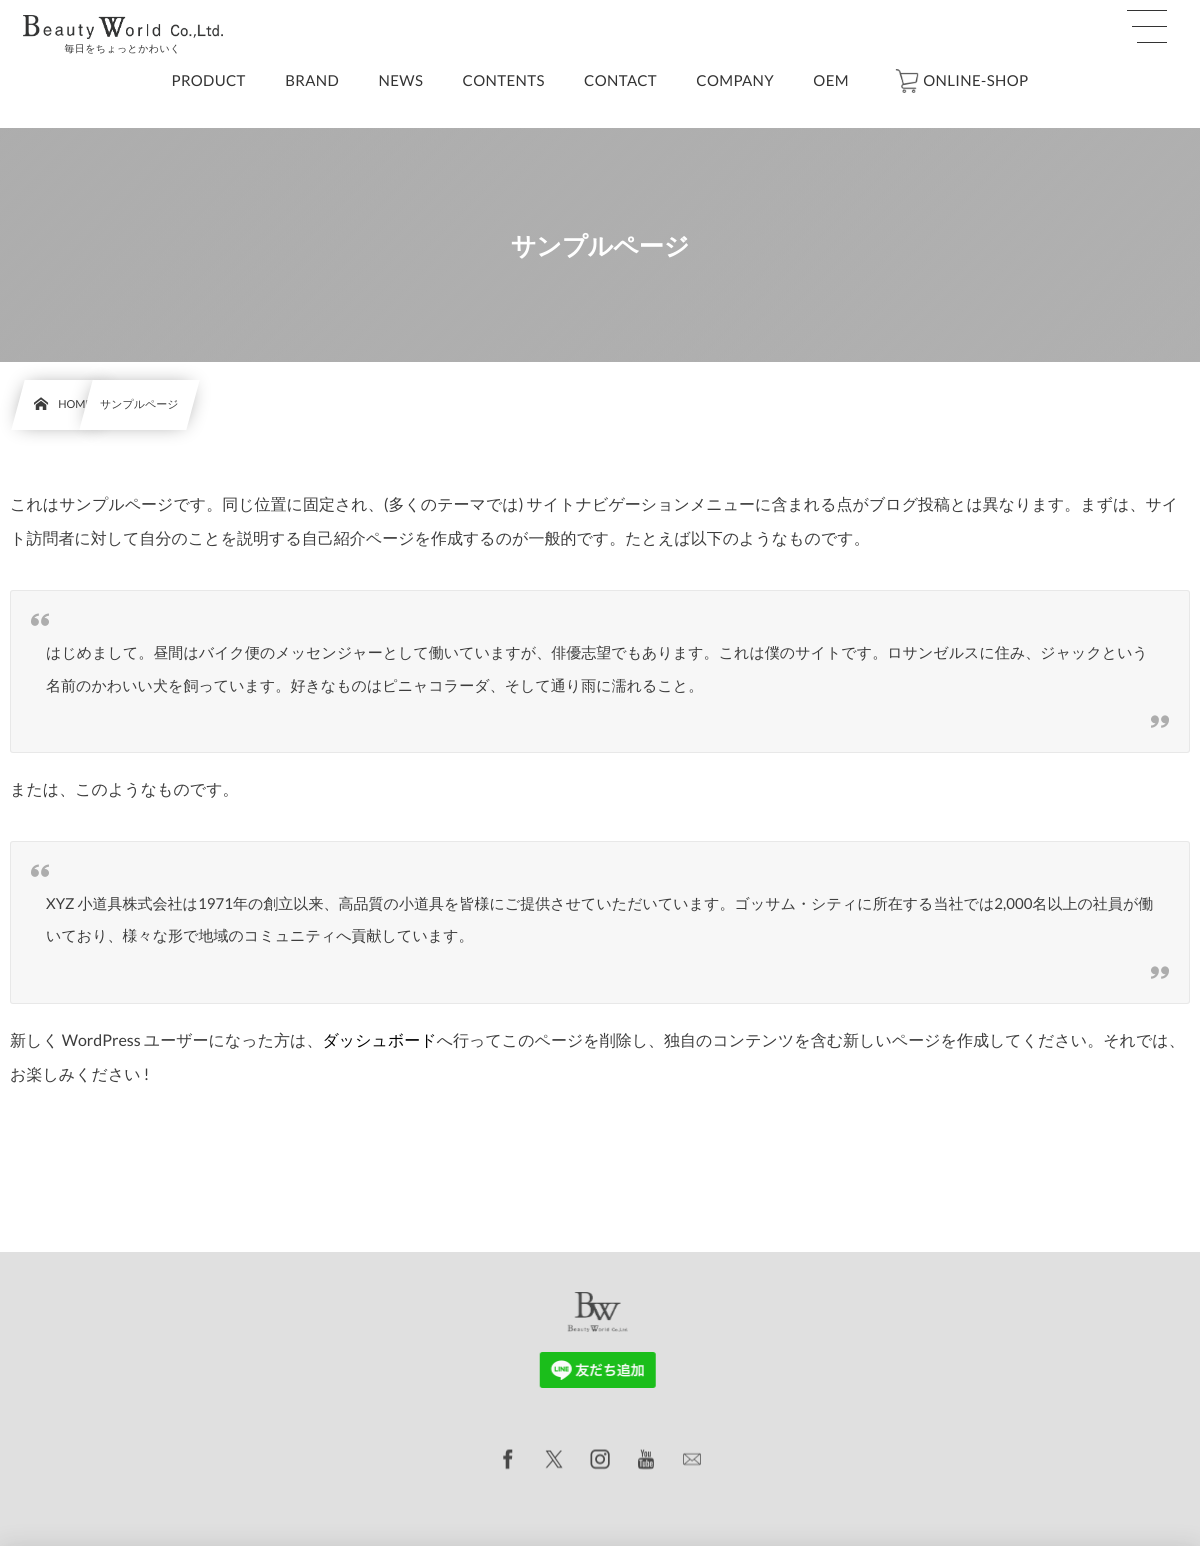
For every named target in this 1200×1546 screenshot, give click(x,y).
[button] (1147, 27)
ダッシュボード (379, 1040)
